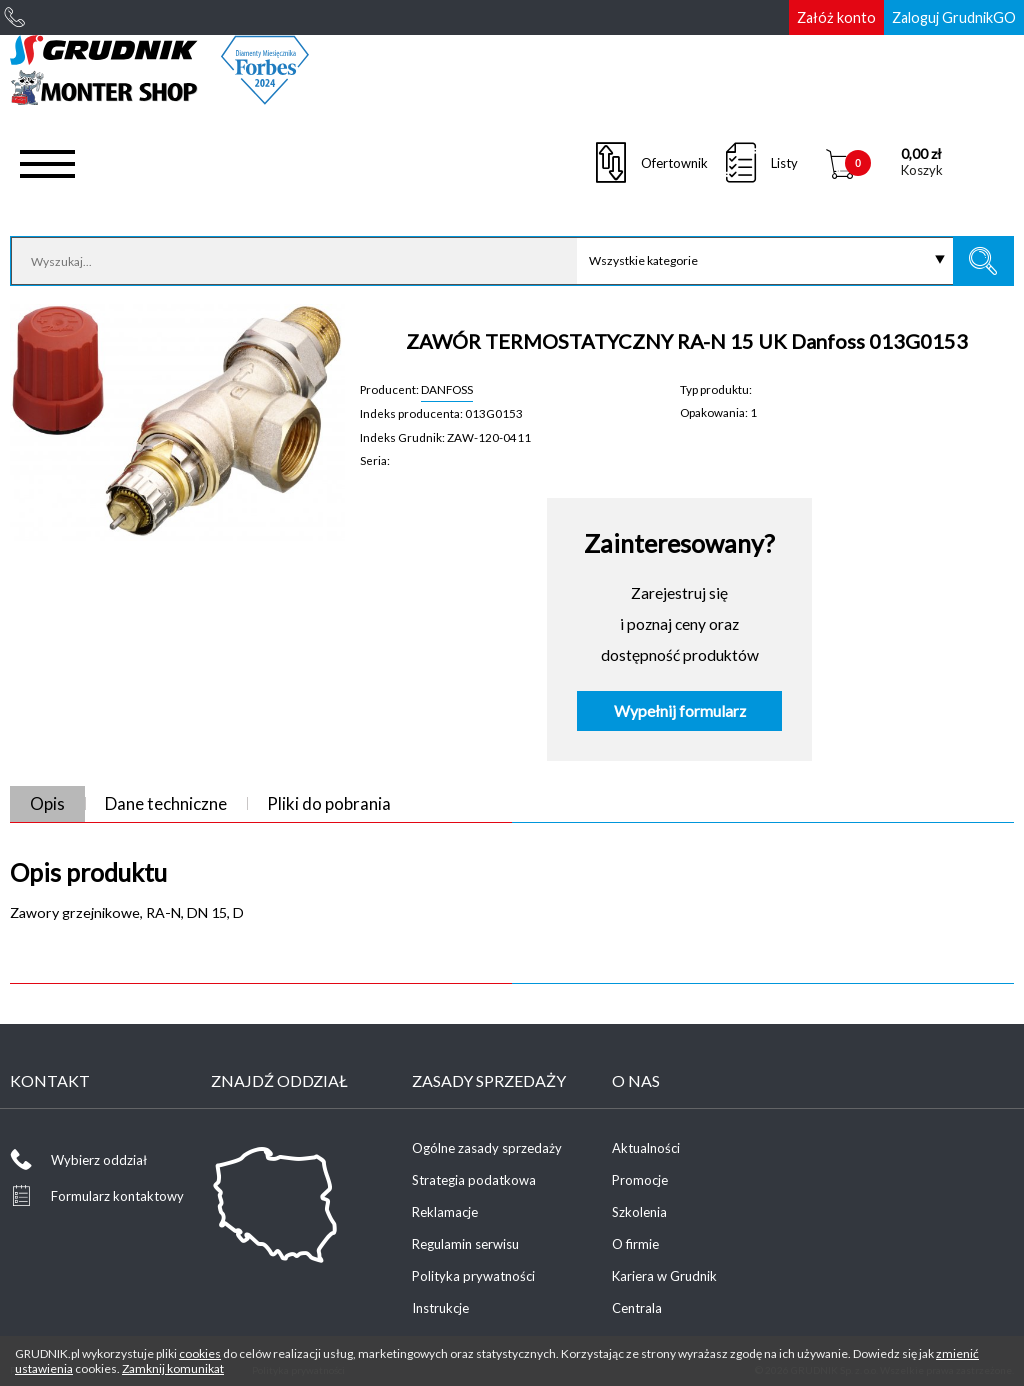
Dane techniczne (166, 803)
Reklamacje (445, 1212)
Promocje (640, 1180)
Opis (47, 803)
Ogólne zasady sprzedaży (487, 1148)
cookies (200, 1353)
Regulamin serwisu (465, 1244)
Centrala (637, 1308)
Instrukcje (440, 1308)
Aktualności (646, 1148)
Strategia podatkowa (474, 1180)
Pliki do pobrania (329, 803)
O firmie (635, 1244)
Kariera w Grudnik (664, 1276)
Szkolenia (639, 1212)
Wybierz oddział (99, 1160)
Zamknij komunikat (173, 1368)
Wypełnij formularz (680, 711)
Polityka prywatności (473, 1276)
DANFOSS (447, 389)
